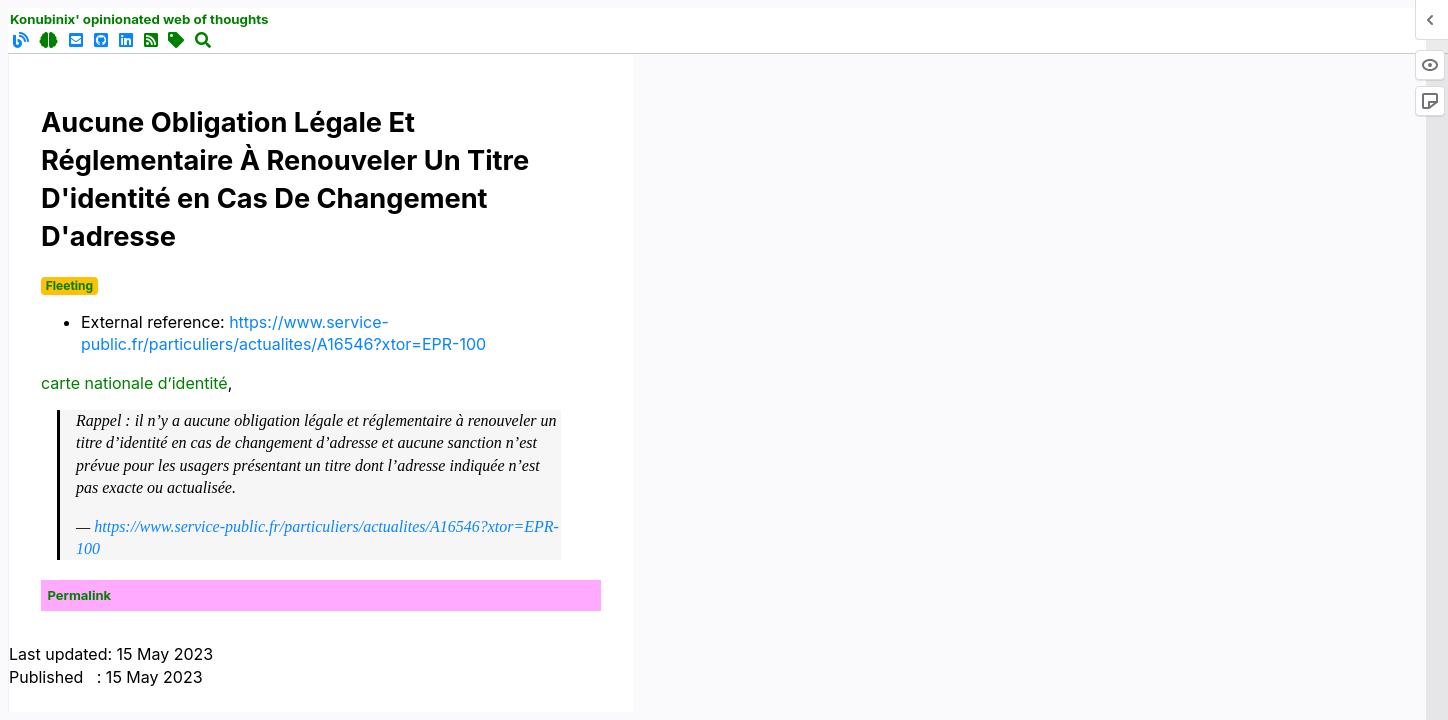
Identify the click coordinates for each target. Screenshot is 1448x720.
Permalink (80, 595)
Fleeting (69, 285)
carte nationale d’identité (134, 383)
